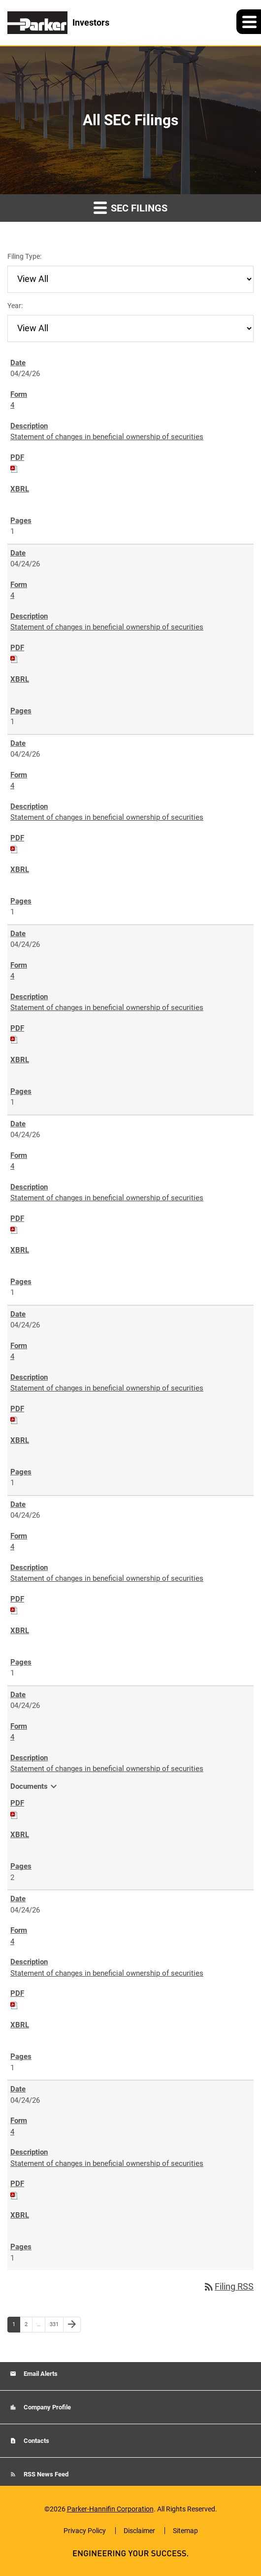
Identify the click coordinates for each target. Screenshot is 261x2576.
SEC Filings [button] (130, 207)
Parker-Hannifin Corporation (110, 2509)
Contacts (35, 2440)
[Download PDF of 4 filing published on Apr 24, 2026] (14, 468)
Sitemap (185, 2530)
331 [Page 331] (55, 2326)
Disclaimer (139, 2530)
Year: (15, 306)
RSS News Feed (45, 2474)
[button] (248, 21)
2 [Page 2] (28, 2326)
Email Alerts (40, 2373)
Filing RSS (228, 2286)
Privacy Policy (85, 2530)
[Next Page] (72, 2324)
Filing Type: (24, 256)
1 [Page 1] (16, 2326)
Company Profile (46, 2407)
